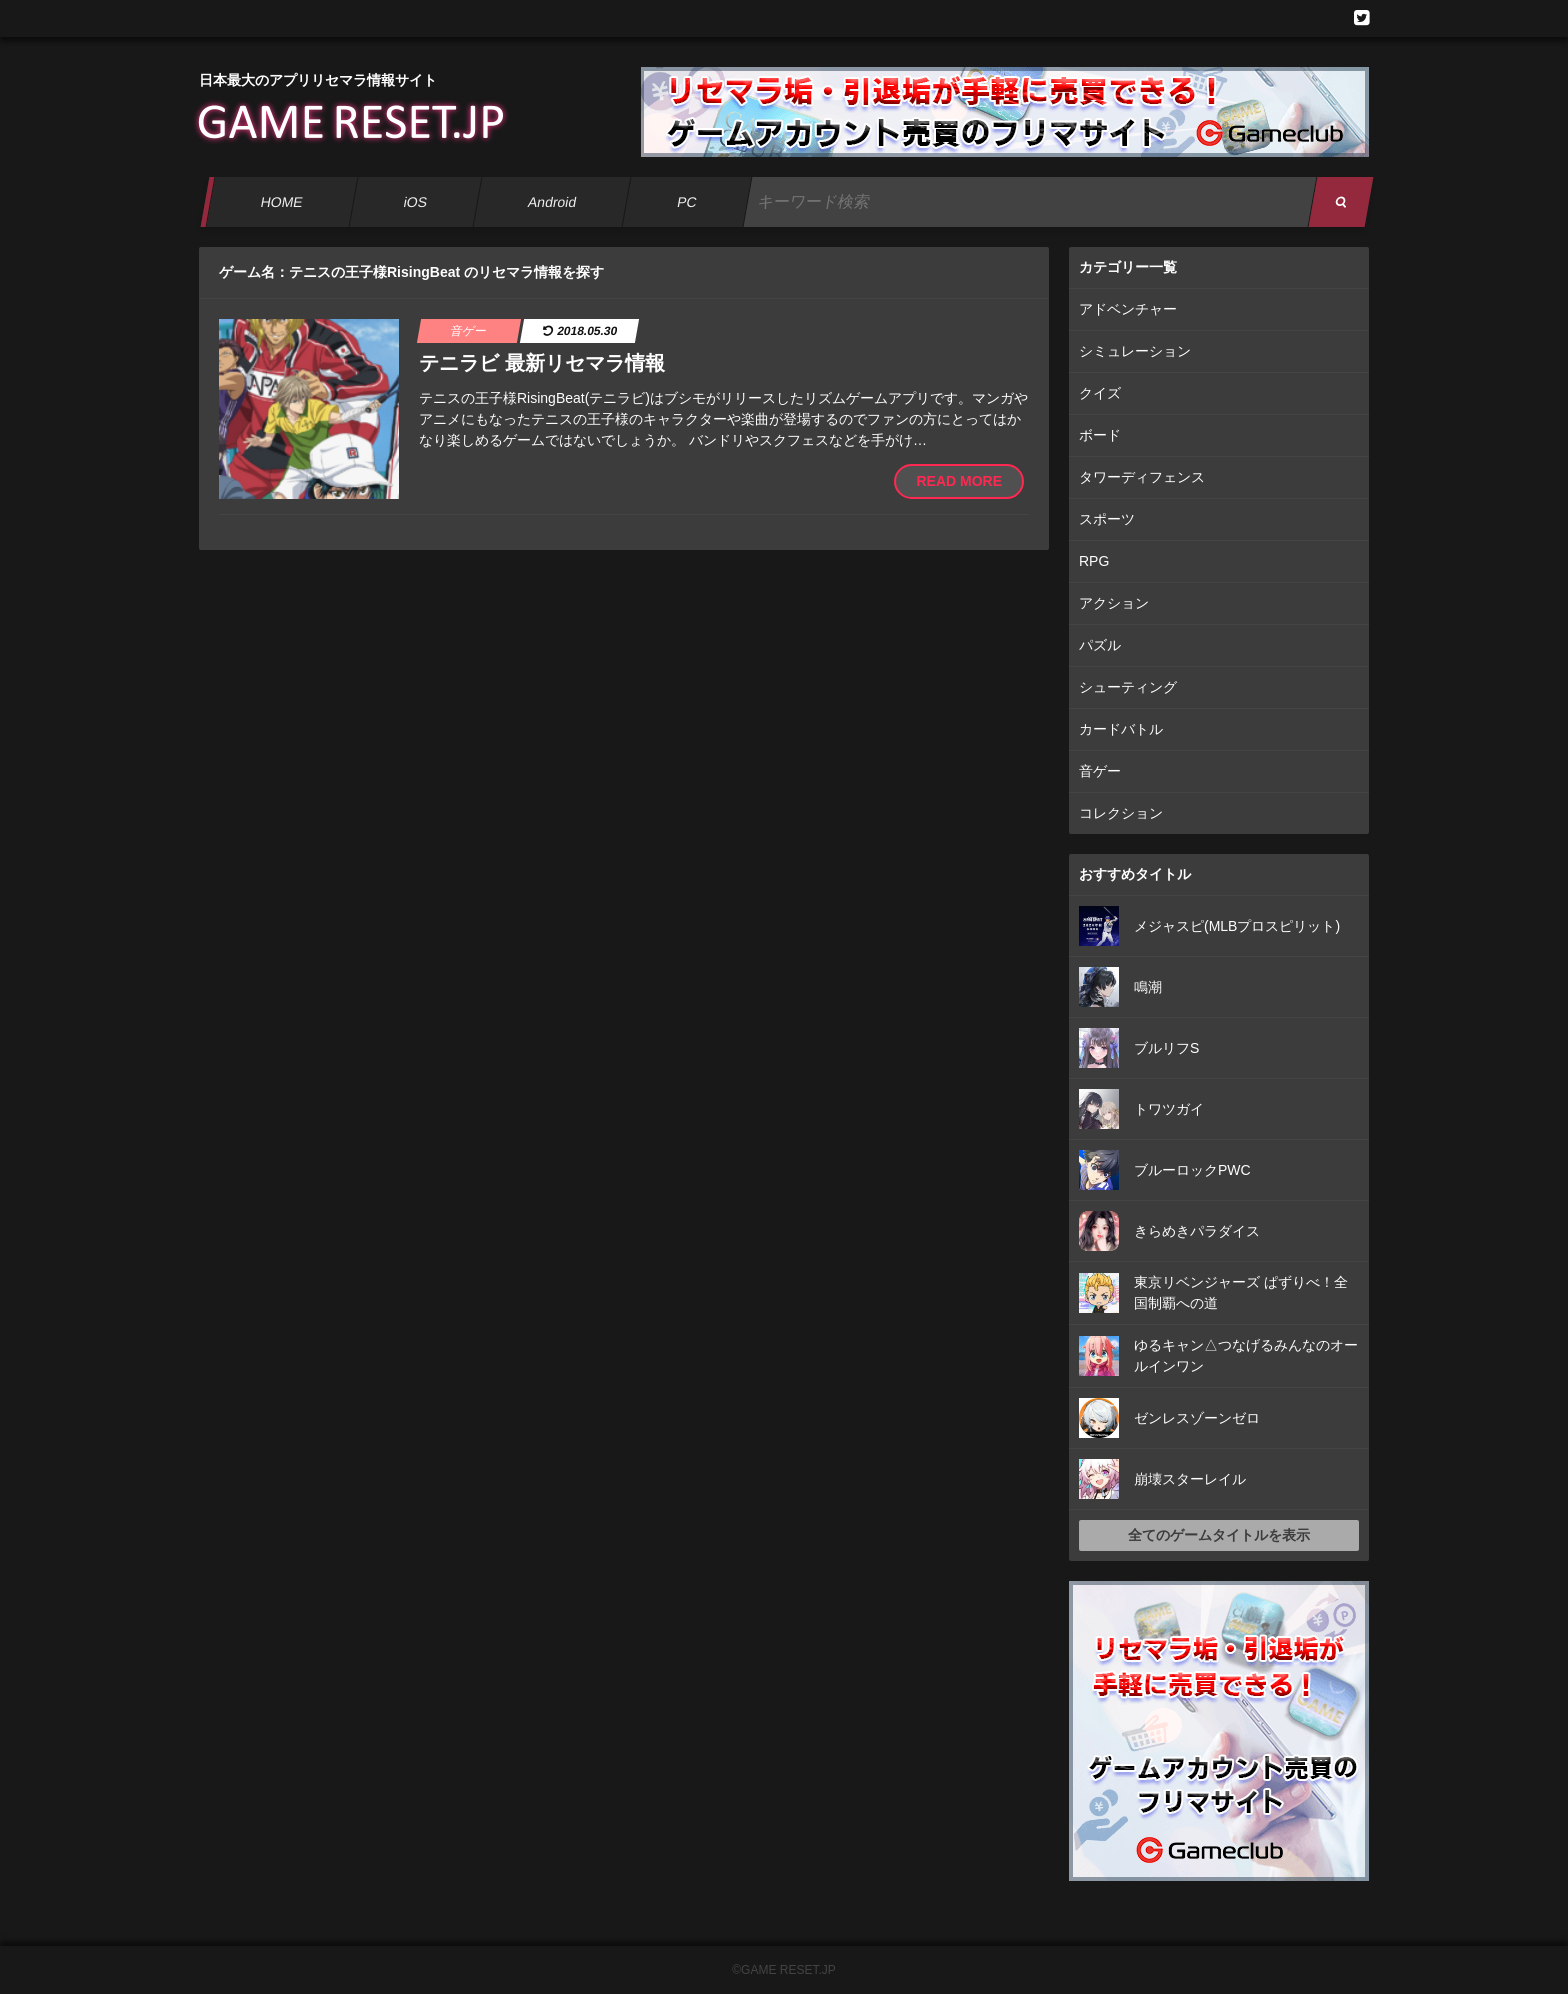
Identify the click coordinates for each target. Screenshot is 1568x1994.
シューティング (1128, 687)
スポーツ (1107, 519)
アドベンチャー (1128, 309)
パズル (1100, 645)
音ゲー (1100, 771)
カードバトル (1121, 729)
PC (687, 202)
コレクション (1121, 813)
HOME (281, 202)
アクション (1114, 603)
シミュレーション (1135, 351)
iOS (415, 202)
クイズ (1100, 393)
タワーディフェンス (1142, 477)
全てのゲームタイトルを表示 (1219, 1535)
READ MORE (959, 481)
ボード (1100, 435)
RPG (1094, 561)
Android (552, 202)
